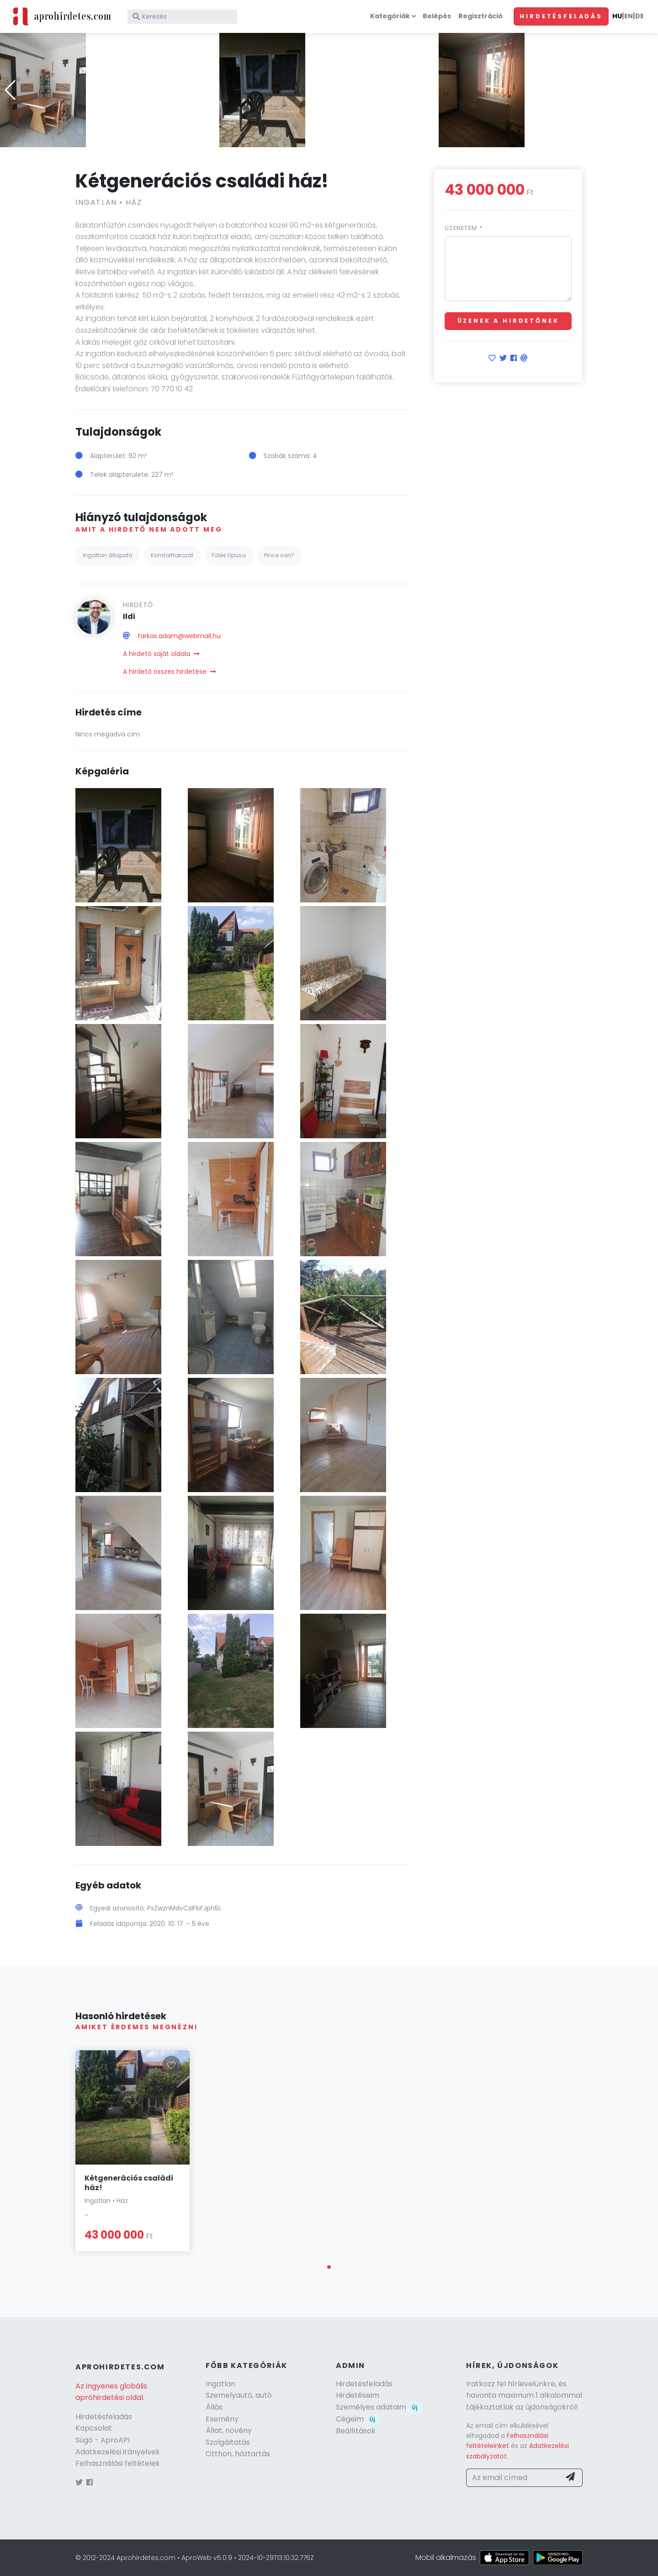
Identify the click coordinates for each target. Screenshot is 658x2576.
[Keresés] (182, 17)
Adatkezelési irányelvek (117, 2452)
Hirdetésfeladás (561, 16)
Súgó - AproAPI (102, 2440)
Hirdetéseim (357, 2395)
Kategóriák (390, 16)
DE (639, 16)
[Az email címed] (513, 2478)
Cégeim (357, 2419)
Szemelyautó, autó (239, 2395)
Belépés (437, 16)
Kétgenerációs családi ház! (129, 2183)
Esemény (222, 2419)
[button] (329, 141)
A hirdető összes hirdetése (169, 671)
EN (628, 16)
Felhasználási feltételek (117, 2463)
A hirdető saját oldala (161, 653)
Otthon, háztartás (238, 2453)
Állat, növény (229, 2430)
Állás (214, 2407)
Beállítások (356, 2431)
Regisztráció (480, 16)
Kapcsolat (93, 2428)
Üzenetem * (464, 228)
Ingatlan (220, 2384)
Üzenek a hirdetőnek (508, 321)
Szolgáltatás (228, 2442)
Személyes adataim (379, 2407)
